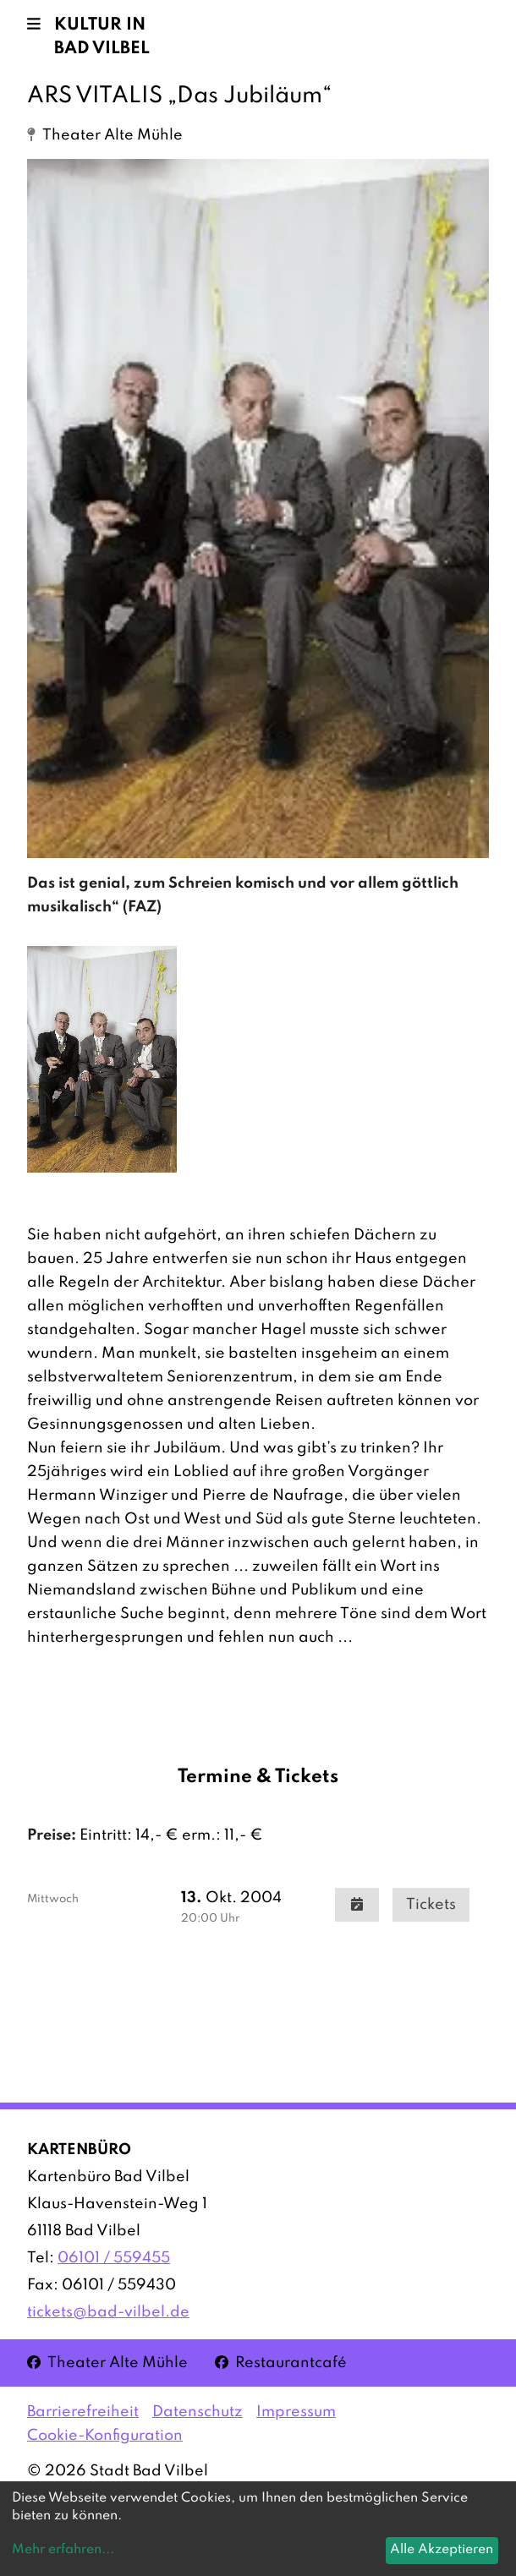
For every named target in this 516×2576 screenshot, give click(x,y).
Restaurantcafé (281, 2362)
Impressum (296, 2412)
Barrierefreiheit (83, 2412)
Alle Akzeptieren (441, 2550)
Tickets (431, 1904)
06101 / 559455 (114, 2258)
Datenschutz (197, 2412)
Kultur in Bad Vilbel (102, 37)
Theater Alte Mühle (107, 2362)
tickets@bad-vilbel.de (108, 2312)
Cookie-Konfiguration (105, 2435)
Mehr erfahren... (63, 2550)
